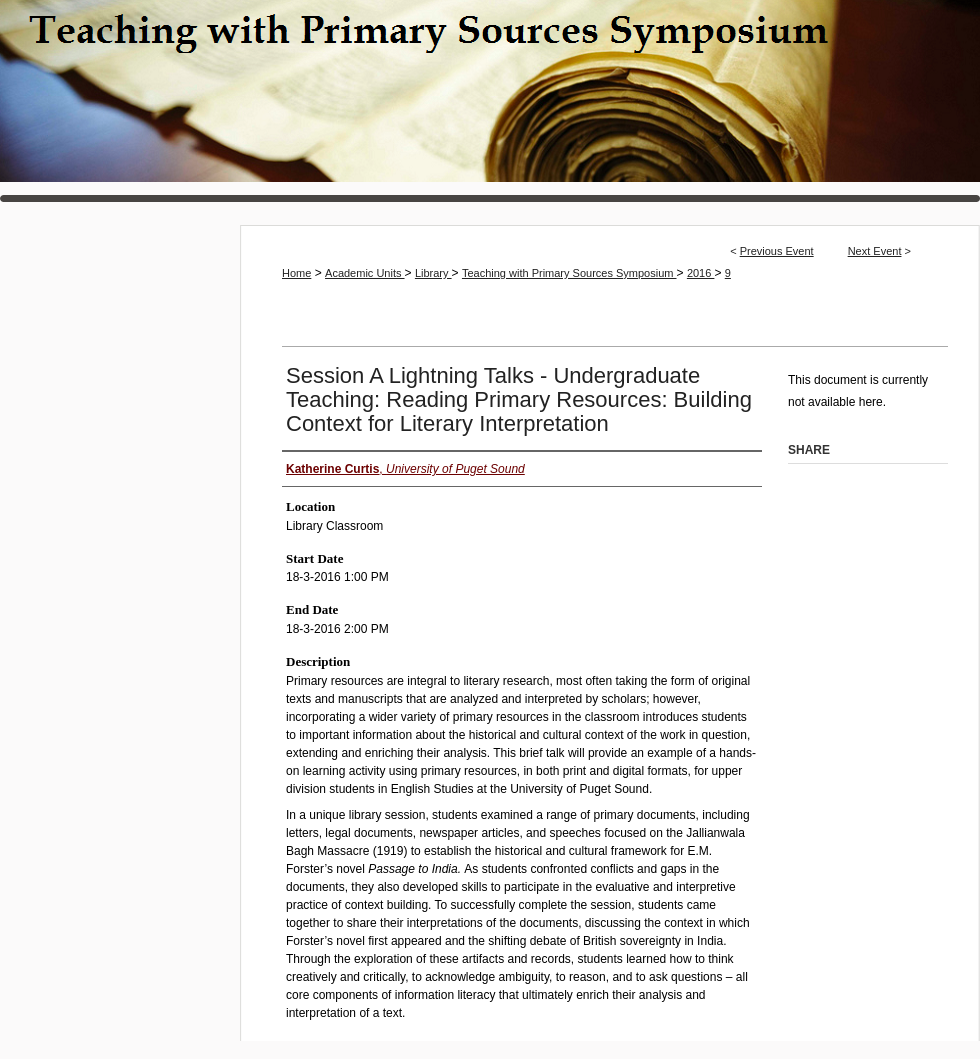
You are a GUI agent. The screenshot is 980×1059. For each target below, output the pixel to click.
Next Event (875, 251)
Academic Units (364, 273)
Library (433, 273)
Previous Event (777, 251)
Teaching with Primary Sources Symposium (490, 101)
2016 (701, 273)
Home (296, 273)
